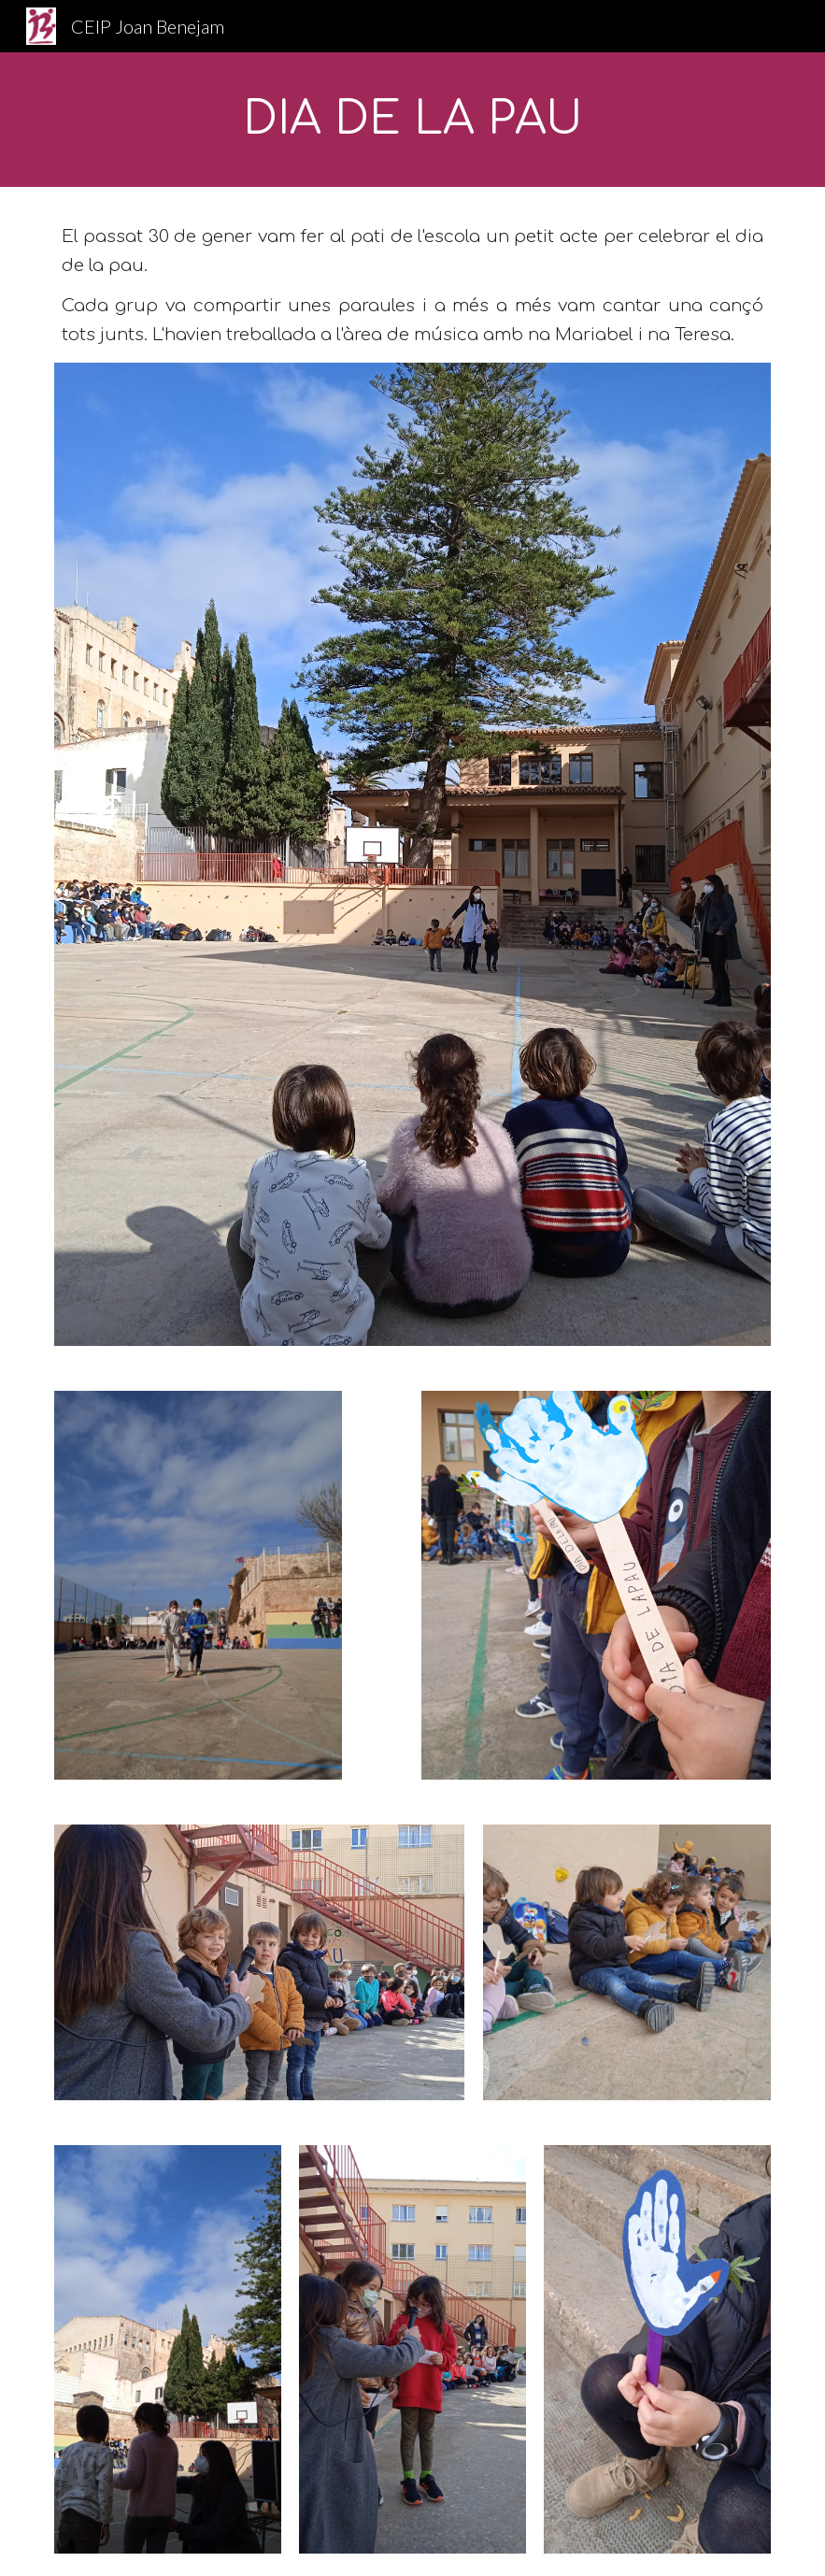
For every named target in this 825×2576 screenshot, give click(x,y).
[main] (412, 120)
